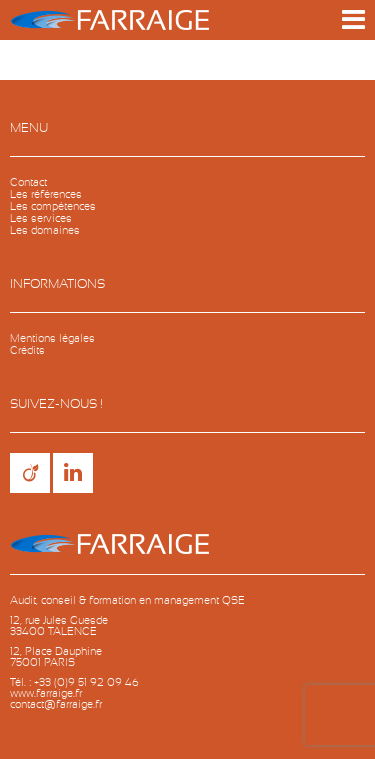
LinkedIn (73, 472)
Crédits (27, 350)
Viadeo (30, 472)
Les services (41, 218)
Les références (46, 194)
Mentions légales (52, 338)
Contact (28, 182)
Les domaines (45, 230)
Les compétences (53, 206)
